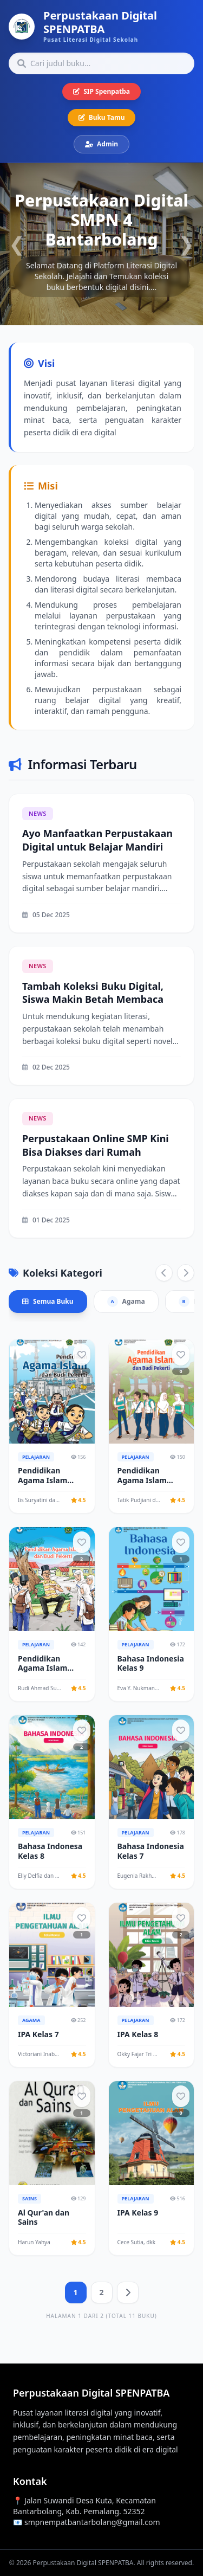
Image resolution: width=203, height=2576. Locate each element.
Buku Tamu (101, 117)
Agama (126, 1301)
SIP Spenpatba (101, 91)
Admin (101, 144)
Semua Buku (48, 1301)
